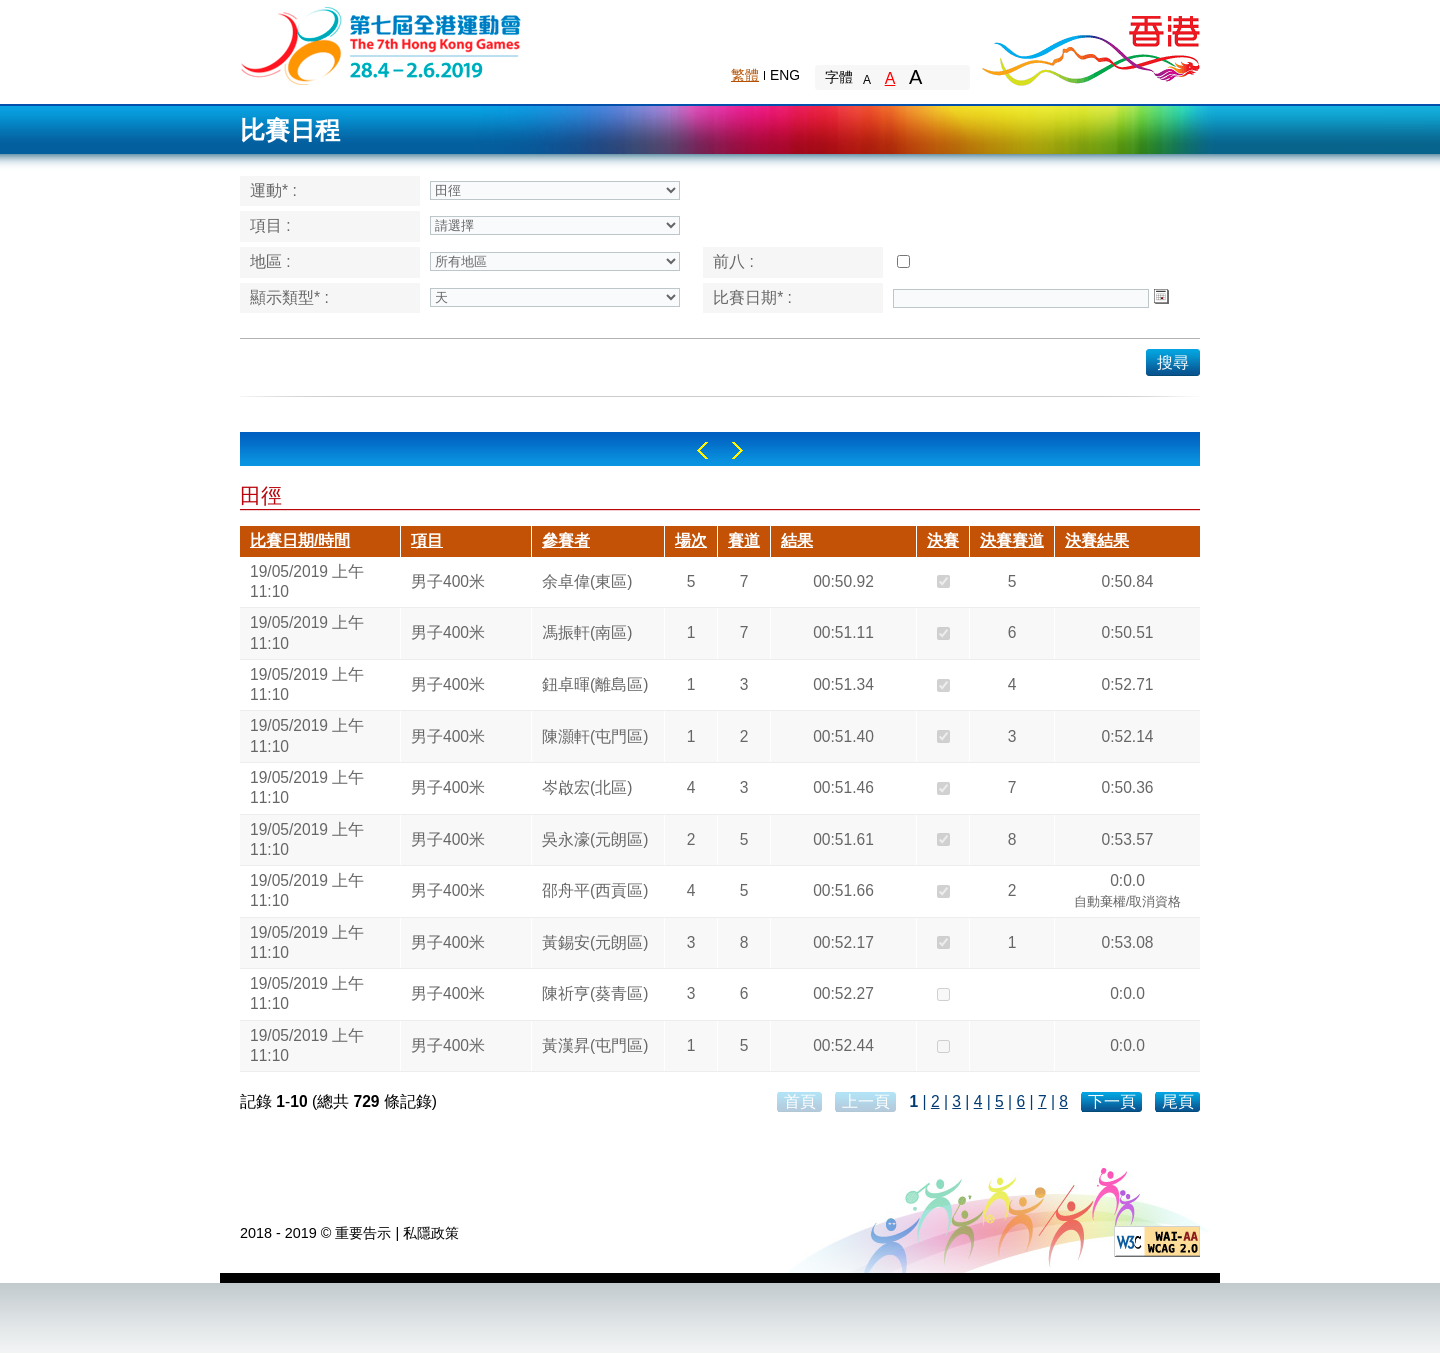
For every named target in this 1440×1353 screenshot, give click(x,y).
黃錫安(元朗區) (595, 942)
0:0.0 (1128, 893)
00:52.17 (843, 942)
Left (702, 450)
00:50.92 (843, 581)
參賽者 (566, 540)
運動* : (273, 190)
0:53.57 (1127, 839)
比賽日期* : (752, 297)
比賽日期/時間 (300, 540)
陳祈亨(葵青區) (595, 993)
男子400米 (448, 581)
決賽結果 (1097, 540)
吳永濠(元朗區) (595, 839)
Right (737, 450)
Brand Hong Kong (1090, 45)
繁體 (745, 75)
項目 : (270, 225)
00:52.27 (843, 993)
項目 (427, 540)
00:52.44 (843, 1045)
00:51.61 (843, 839)
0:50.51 (1127, 632)
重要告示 (363, 1233)
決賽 (943, 540)
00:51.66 (843, 890)
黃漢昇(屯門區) (595, 1045)
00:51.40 (843, 736)
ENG (785, 75)
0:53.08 (1127, 942)
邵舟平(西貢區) (595, 890)
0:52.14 (1127, 736)
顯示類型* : (289, 297)
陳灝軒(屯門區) (595, 736)
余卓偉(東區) (587, 581)
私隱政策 (431, 1233)
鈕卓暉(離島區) (595, 684)
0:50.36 (1127, 787)
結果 (797, 540)
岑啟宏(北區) (587, 787)
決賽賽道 (1012, 540)
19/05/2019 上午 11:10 (307, 581)
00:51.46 (843, 787)
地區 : (270, 261)
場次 (691, 540)
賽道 (744, 540)
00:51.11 (843, 632)
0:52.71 (1127, 684)
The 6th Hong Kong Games (381, 44)
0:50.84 (1127, 581)
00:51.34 (843, 684)
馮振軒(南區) (587, 632)
